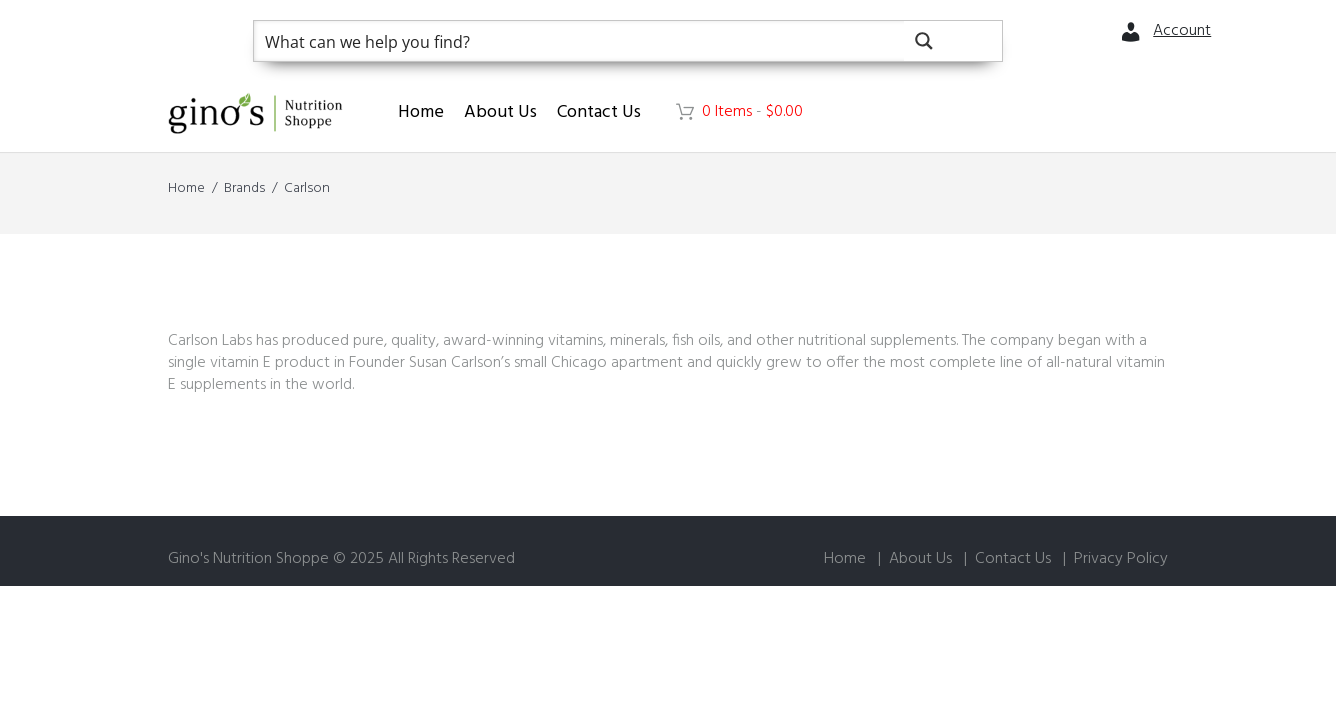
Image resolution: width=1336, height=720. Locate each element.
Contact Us (599, 112)
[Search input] (580, 41)
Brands (244, 188)
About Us (500, 112)
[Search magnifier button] (953, 41)
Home (421, 112)
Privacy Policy (1121, 559)
